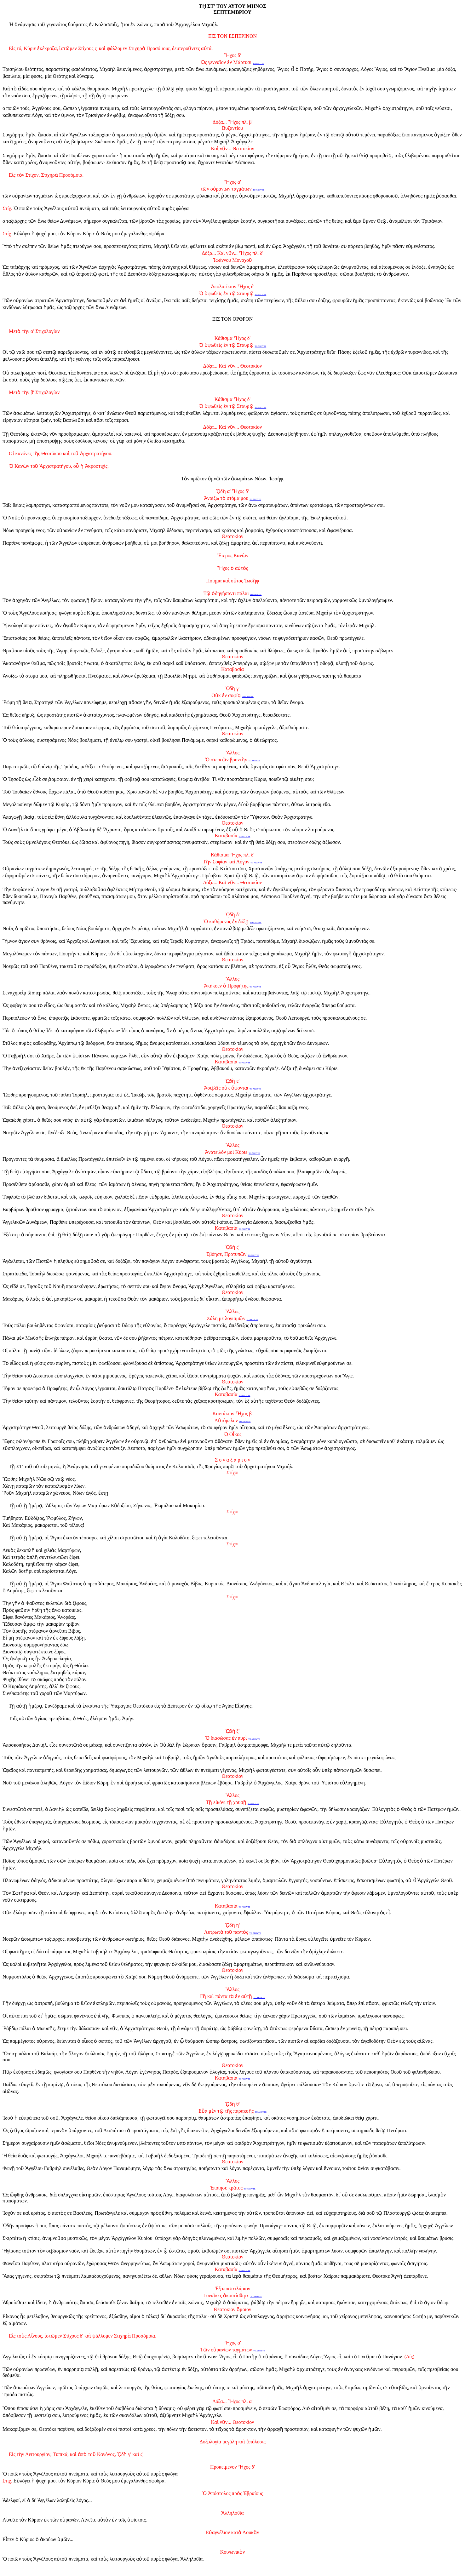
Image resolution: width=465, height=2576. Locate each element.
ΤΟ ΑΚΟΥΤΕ (258, 63)
